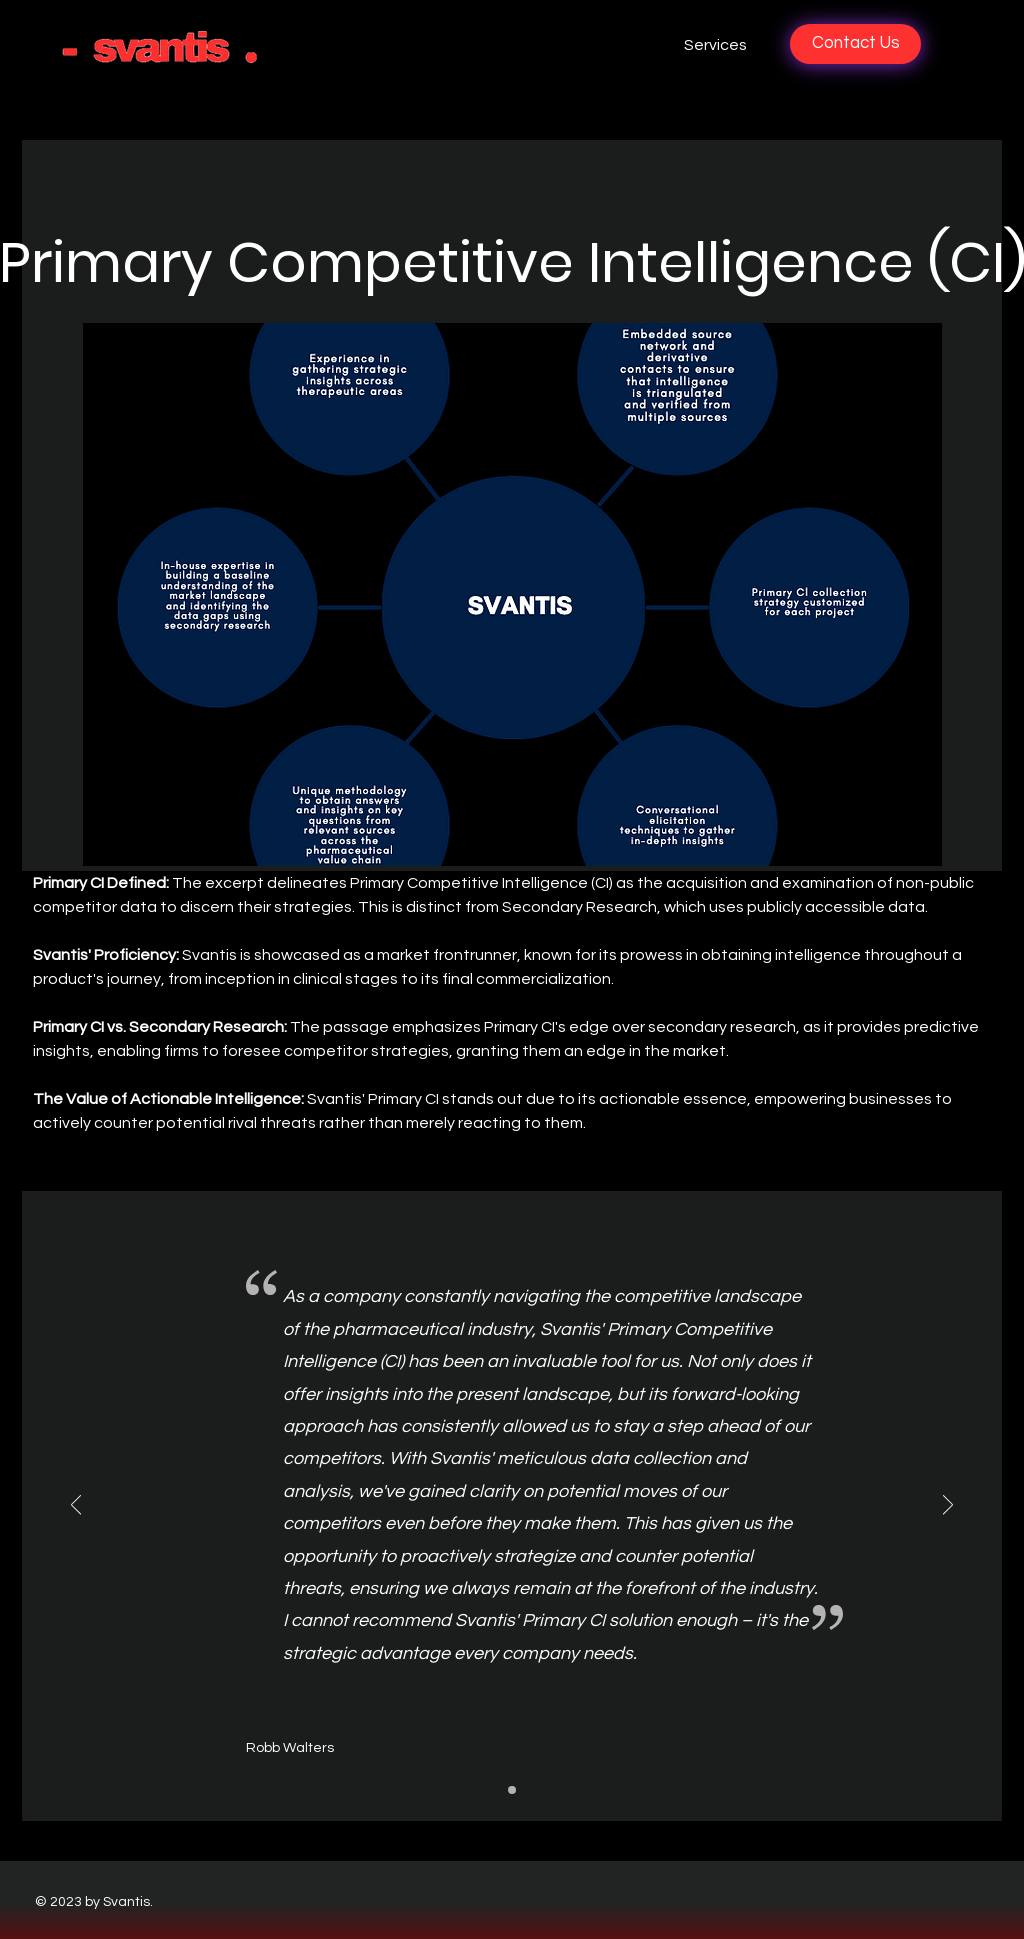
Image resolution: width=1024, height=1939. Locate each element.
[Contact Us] (855, 44)
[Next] (948, 1506)
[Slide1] (512, 1790)
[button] (628, 45)
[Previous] (76, 1506)
